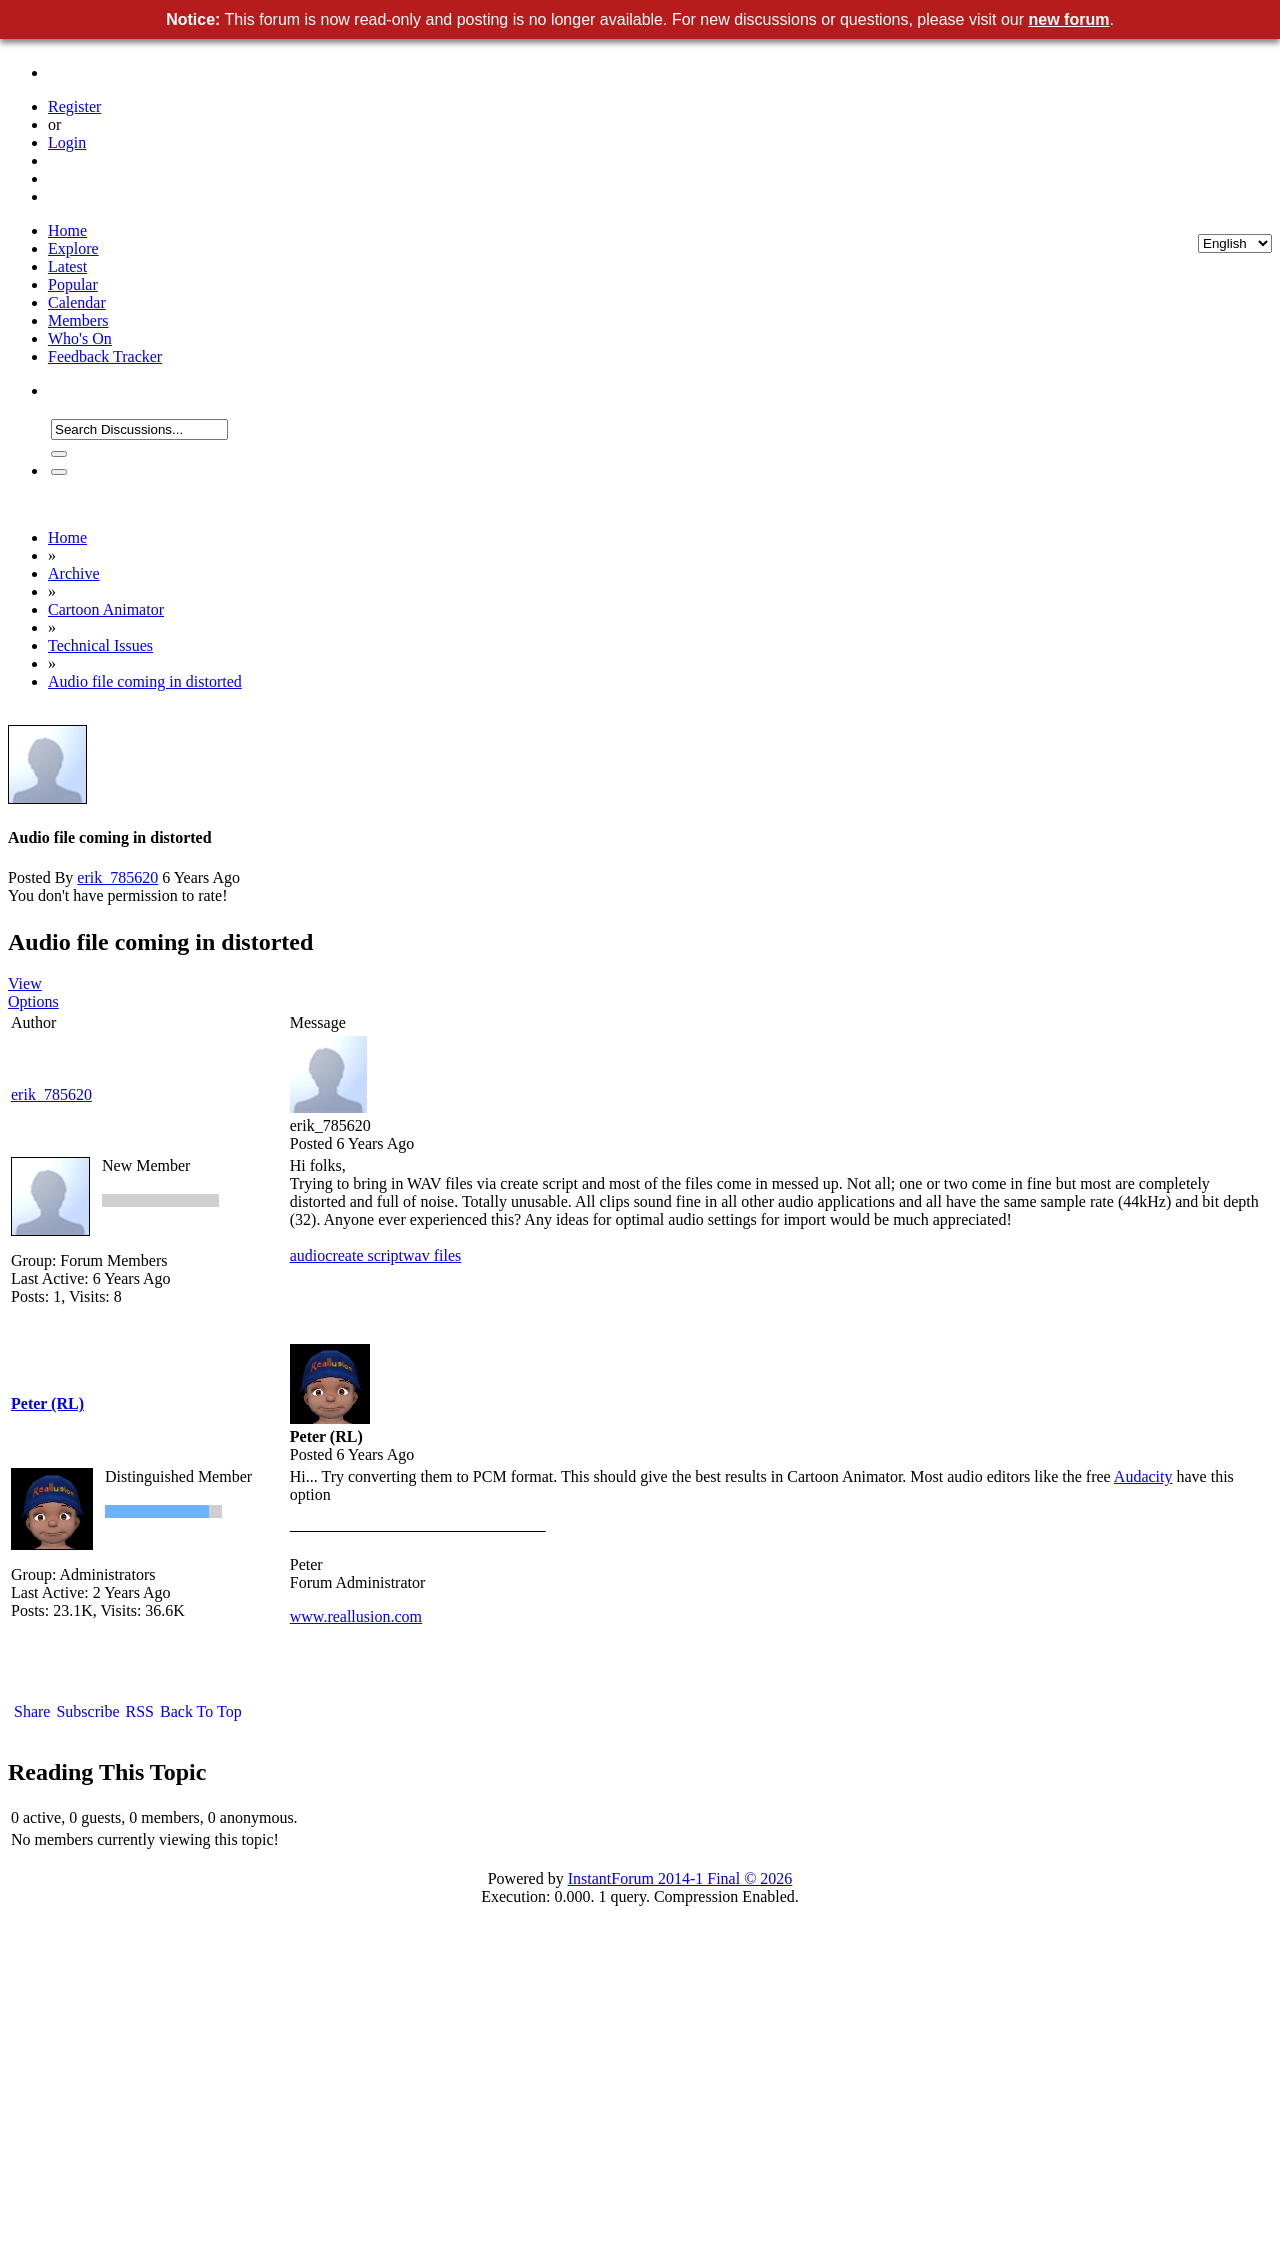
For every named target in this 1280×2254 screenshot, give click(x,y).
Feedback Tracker (105, 356)
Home (67, 230)
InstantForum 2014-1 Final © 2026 (680, 1878)
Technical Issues (100, 645)
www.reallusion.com (356, 1616)
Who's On (80, 338)
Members (78, 320)
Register (74, 106)
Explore (73, 248)
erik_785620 (117, 877)
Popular (73, 284)
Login (67, 142)
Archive (74, 573)
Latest (67, 266)
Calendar (77, 302)
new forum (1069, 19)
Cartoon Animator (106, 609)
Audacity (1143, 1476)
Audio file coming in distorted (145, 681)
